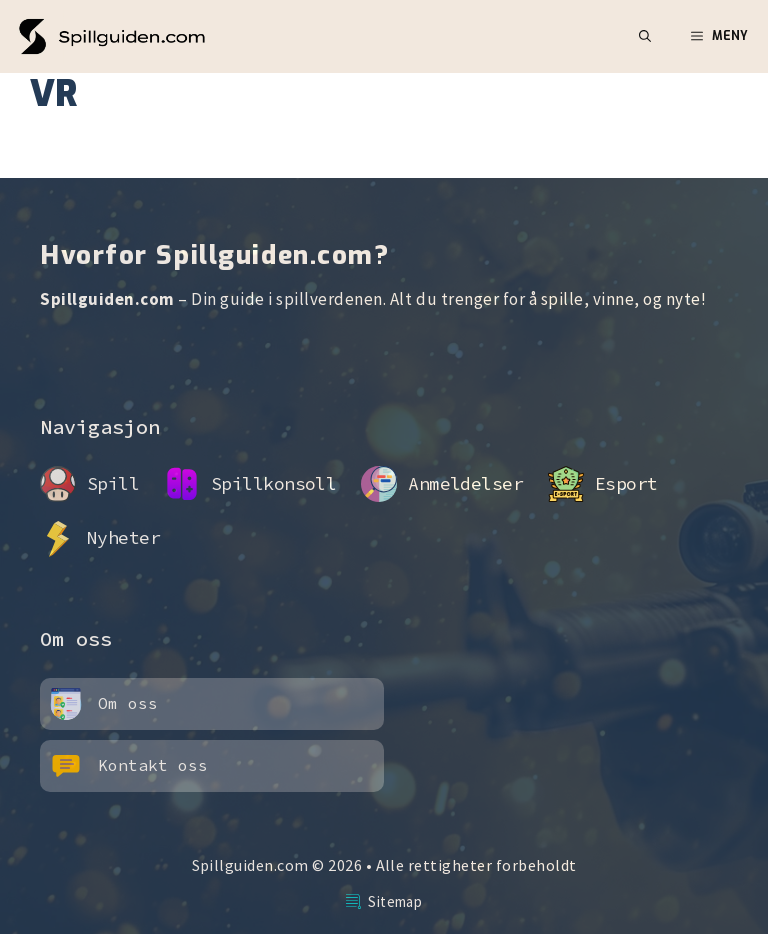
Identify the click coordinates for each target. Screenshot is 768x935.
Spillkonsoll (274, 483)
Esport (626, 483)
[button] (645, 36)
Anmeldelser (465, 483)
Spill (113, 483)
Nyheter (123, 537)
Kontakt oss (153, 765)
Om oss (128, 703)
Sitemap (395, 901)
